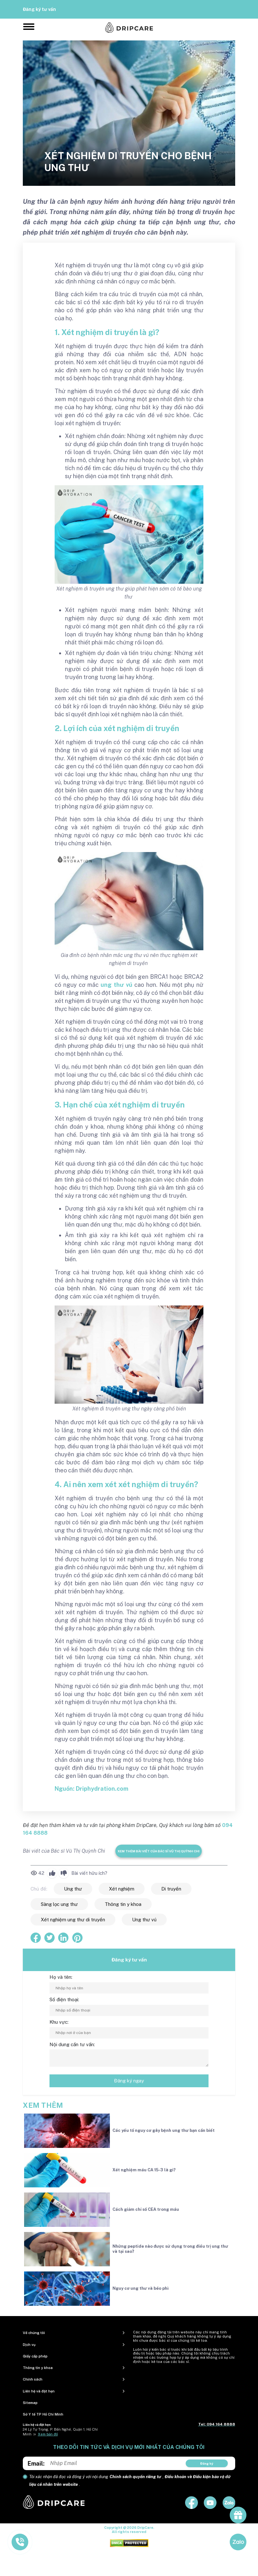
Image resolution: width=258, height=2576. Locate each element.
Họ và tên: (60, 1977)
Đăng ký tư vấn (39, 9)
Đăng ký (206, 2463)
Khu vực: (58, 2022)
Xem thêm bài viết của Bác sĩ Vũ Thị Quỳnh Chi (159, 1851)
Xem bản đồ (48, 2434)
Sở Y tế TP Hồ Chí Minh (43, 2414)
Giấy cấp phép (35, 2356)
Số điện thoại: (64, 1999)
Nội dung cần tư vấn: (72, 2044)
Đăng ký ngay (129, 2080)
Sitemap (30, 2403)
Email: (36, 2463)
